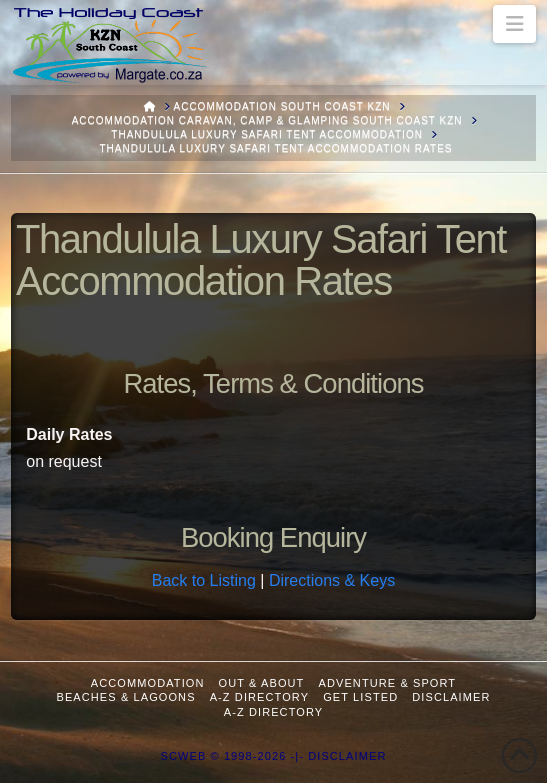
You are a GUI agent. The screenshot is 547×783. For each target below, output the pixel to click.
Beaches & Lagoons (125, 697)
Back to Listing (204, 580)
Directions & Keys (332, 580)
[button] (514, 24)
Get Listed (360, 697)
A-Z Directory (259, 697)
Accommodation (148, 683)
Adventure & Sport (387, 683)
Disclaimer (451, 697)
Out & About (262, 683)
